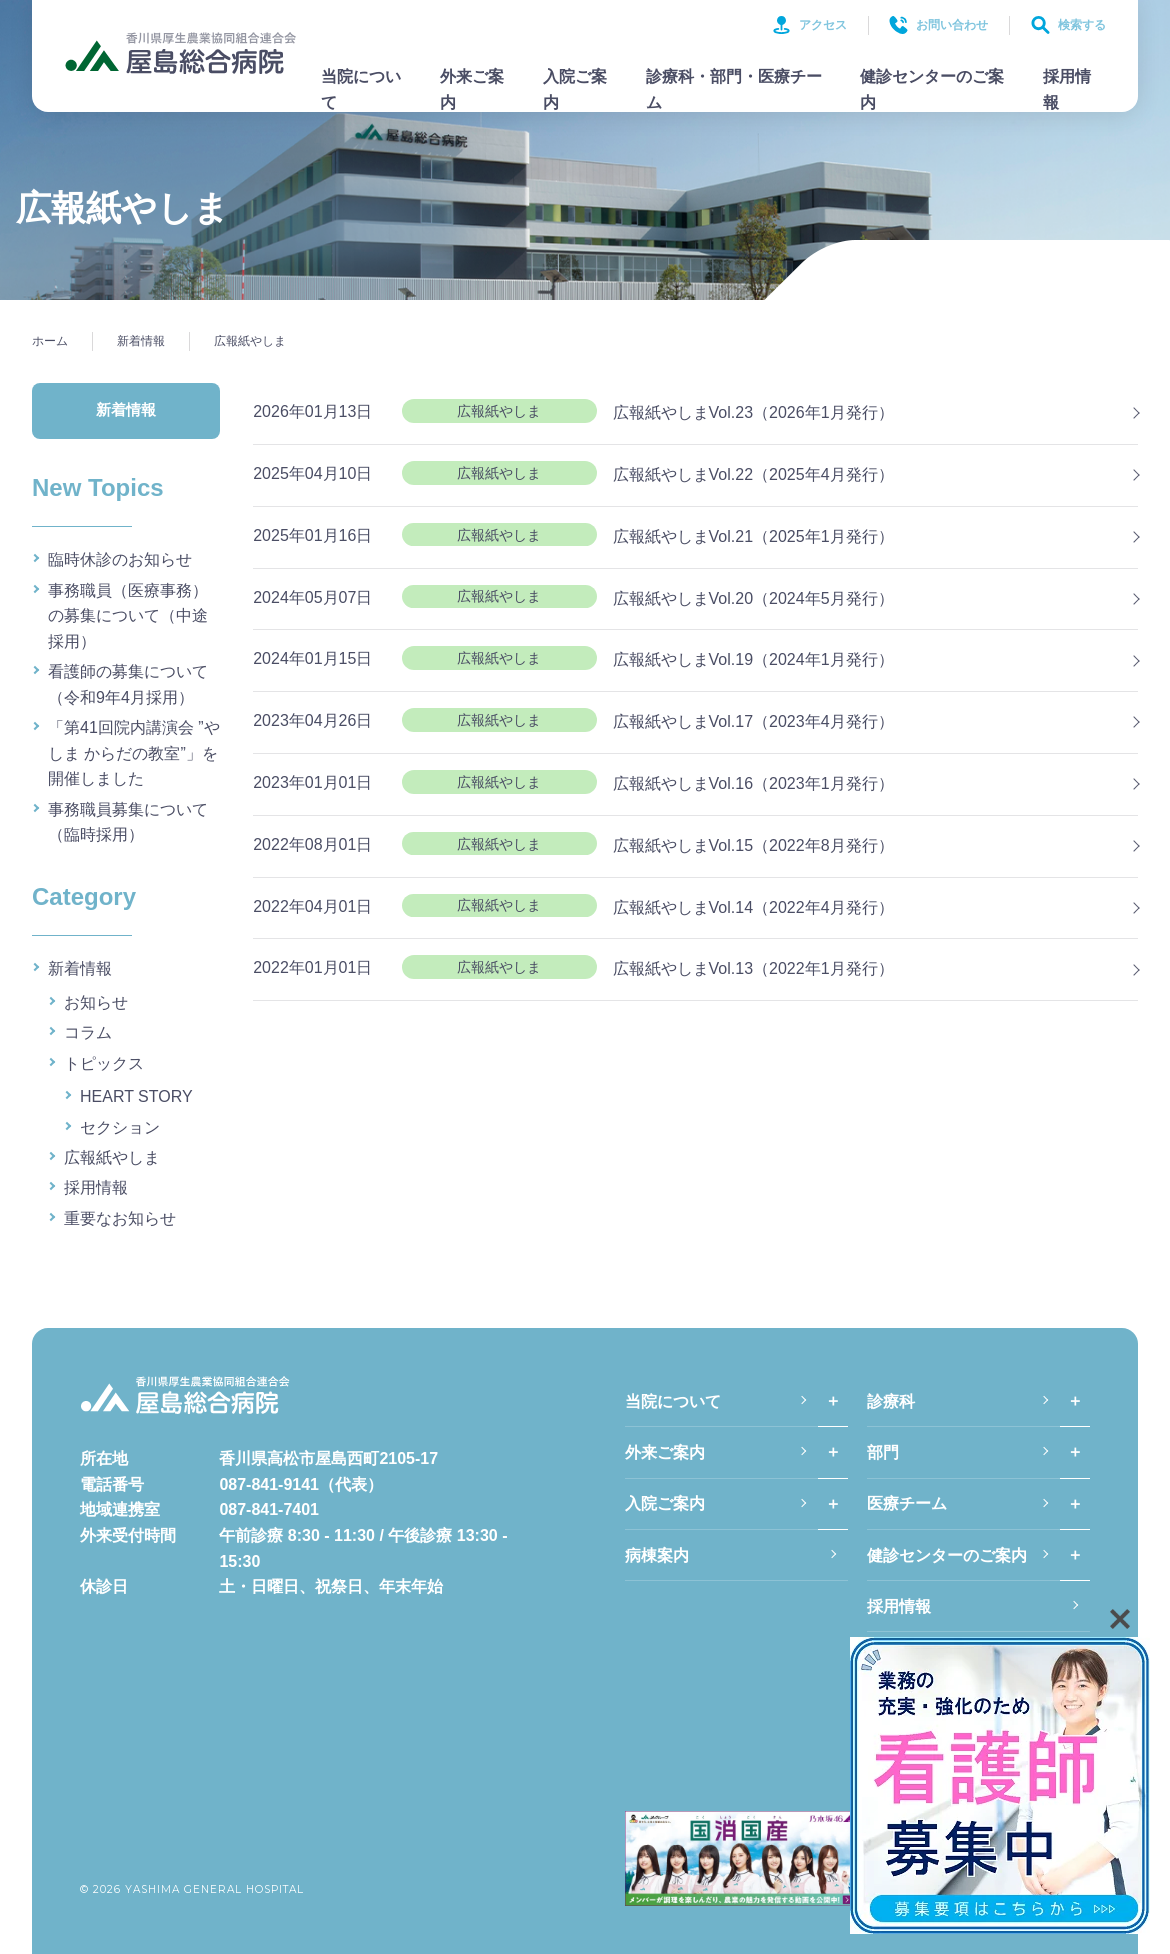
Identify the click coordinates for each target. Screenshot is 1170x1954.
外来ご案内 (472, 89)
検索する (1068, 25)
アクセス (809, 25)
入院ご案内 (575, 89)
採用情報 (1067, 89)
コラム (88, 1032)
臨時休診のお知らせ (120, 559)
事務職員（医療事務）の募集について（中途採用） (128, 616)
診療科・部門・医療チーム (734, 89)
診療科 (891, 1401)
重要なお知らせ (120, 1218)
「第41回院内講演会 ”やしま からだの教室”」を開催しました (134, 753)
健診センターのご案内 (932, 89)
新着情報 (80, 968)
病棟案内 (657, 1555)
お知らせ (96, 1002)
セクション (120, 1127)
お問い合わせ (938, 25)
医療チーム (907, 1503)
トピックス (104, 1063)
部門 (883, 1452)
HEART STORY (136, 1096)
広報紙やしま (112, 1157)
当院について (361, 89)
